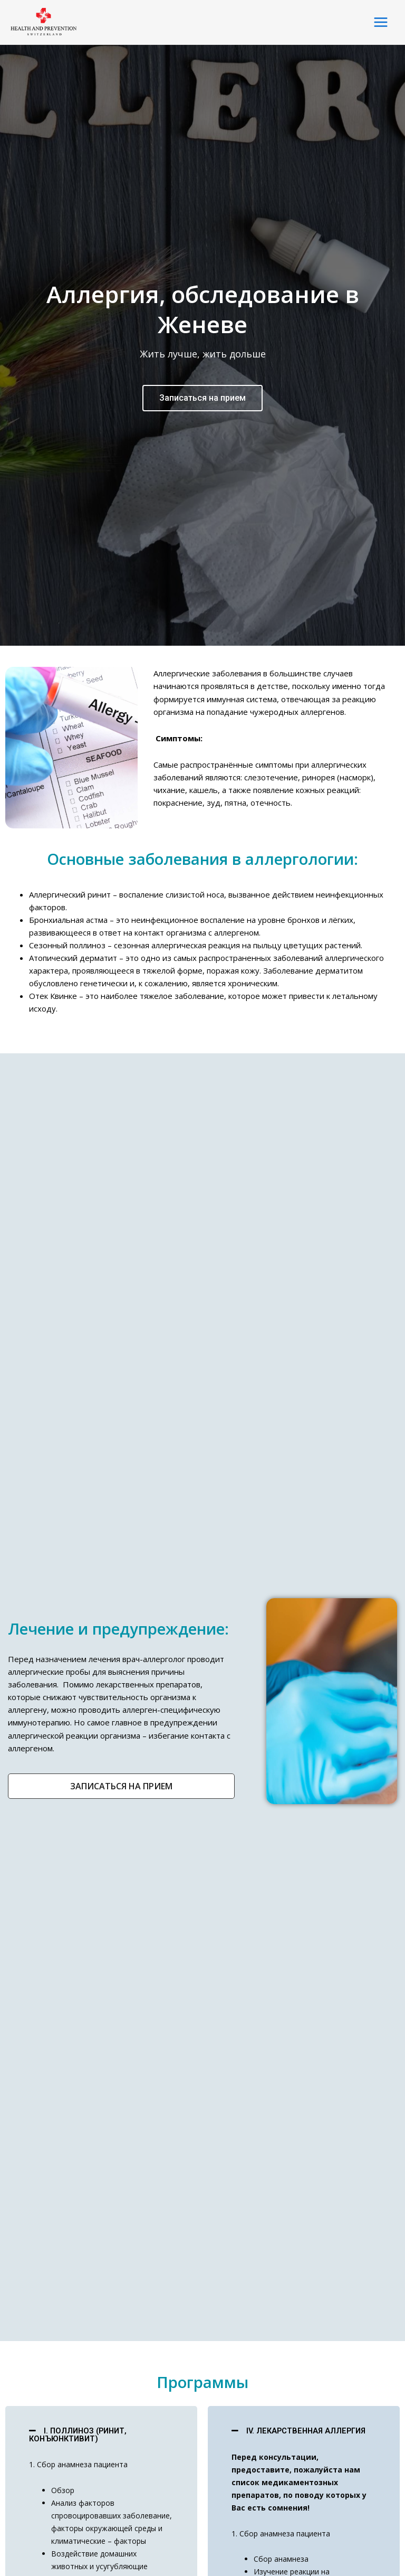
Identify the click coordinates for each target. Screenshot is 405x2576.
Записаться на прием (202, 806)
